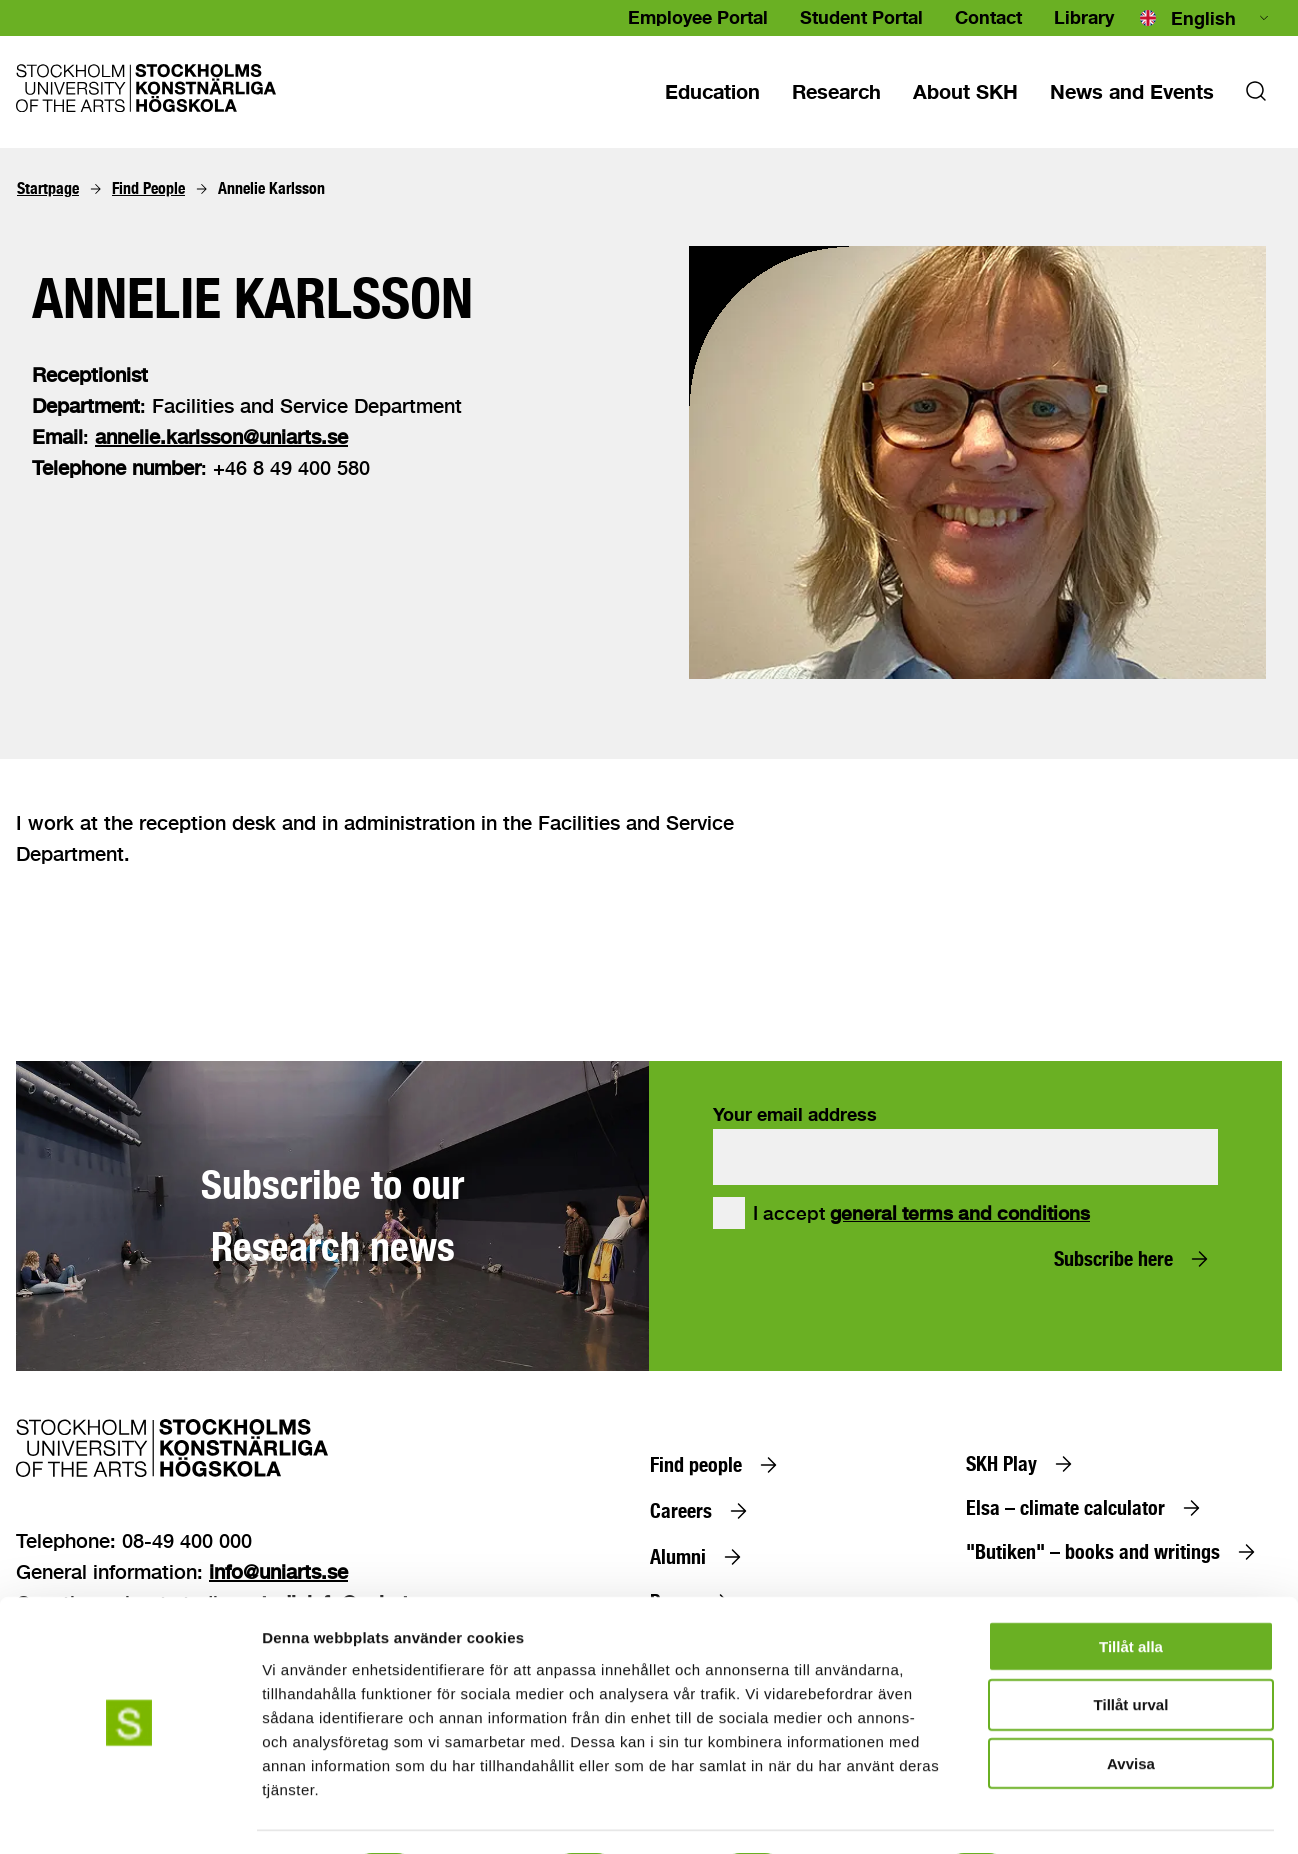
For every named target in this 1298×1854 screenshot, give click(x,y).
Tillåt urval (1131, 1649)
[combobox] (1206, 18)
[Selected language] (1206, 18)
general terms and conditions (960, 1213)
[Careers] (703, 1511)
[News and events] (1132, 91)
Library (1084, 17)
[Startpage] (48, 189)
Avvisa (1131, 1708)
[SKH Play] (1023, 1464)
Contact (988, 17)
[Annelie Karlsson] (271, 189)
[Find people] (718, 1465)
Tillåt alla (1131, 1590)
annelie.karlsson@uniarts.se (221, 436)
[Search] (1256, 97)
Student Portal (861, 17)
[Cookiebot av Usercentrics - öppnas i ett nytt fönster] (129, 1815)
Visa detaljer (1086, 1814)
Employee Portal (698, 17)
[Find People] (148, 189)
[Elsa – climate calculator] (1087, 1508)
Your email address (795, 1114)
